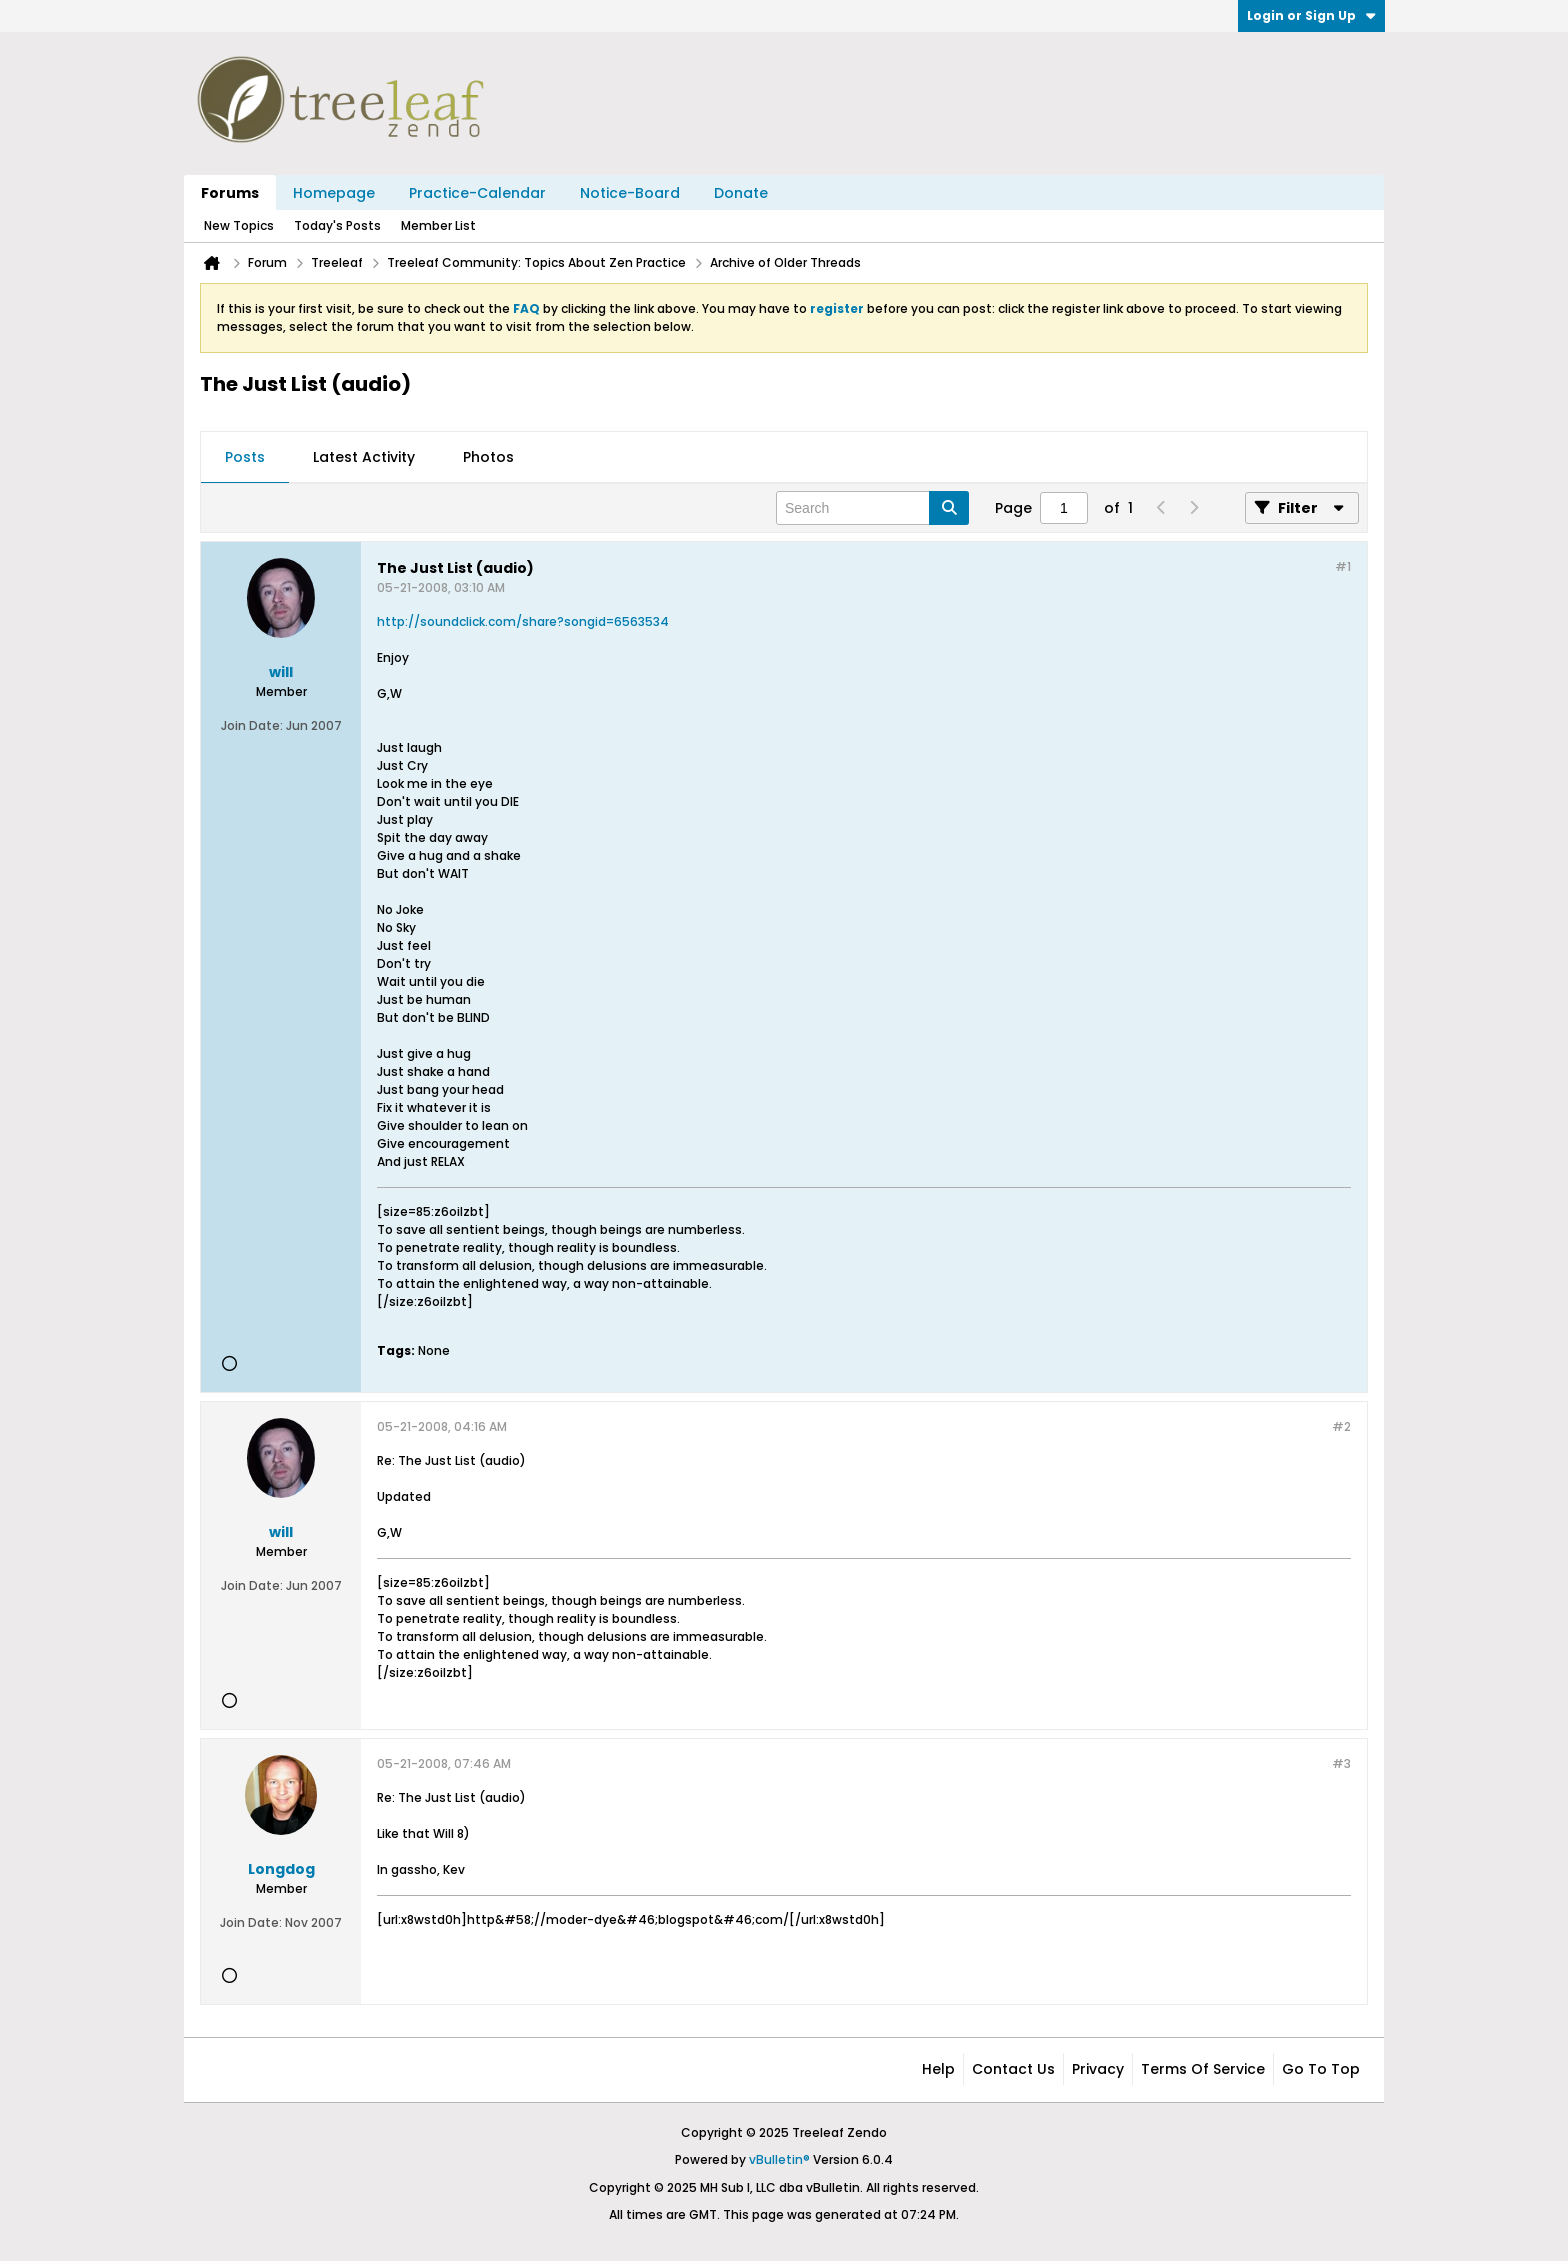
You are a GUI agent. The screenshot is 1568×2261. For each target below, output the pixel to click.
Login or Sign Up (1311, 15)
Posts (245, 457)
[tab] (245, 458)
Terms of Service (1203, 2069)
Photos (488, 457)
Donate (741, 193)
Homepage (334, 193)
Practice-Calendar (477, 193)
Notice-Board (630, 193)
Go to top (1321, 2069)
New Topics (239, 225)
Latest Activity (364, 457)
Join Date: (252, 725)
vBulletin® (779, 2159)
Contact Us (1013, 2069)
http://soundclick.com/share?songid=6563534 (523, 621)
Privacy (1098, 2069)
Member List (438, 225)
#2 (1341, 1426)
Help (938, 2069)
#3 (1341, 1763)
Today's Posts (337, 225)
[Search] (872, 508)
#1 (1343, 566)
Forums (230, 193)
